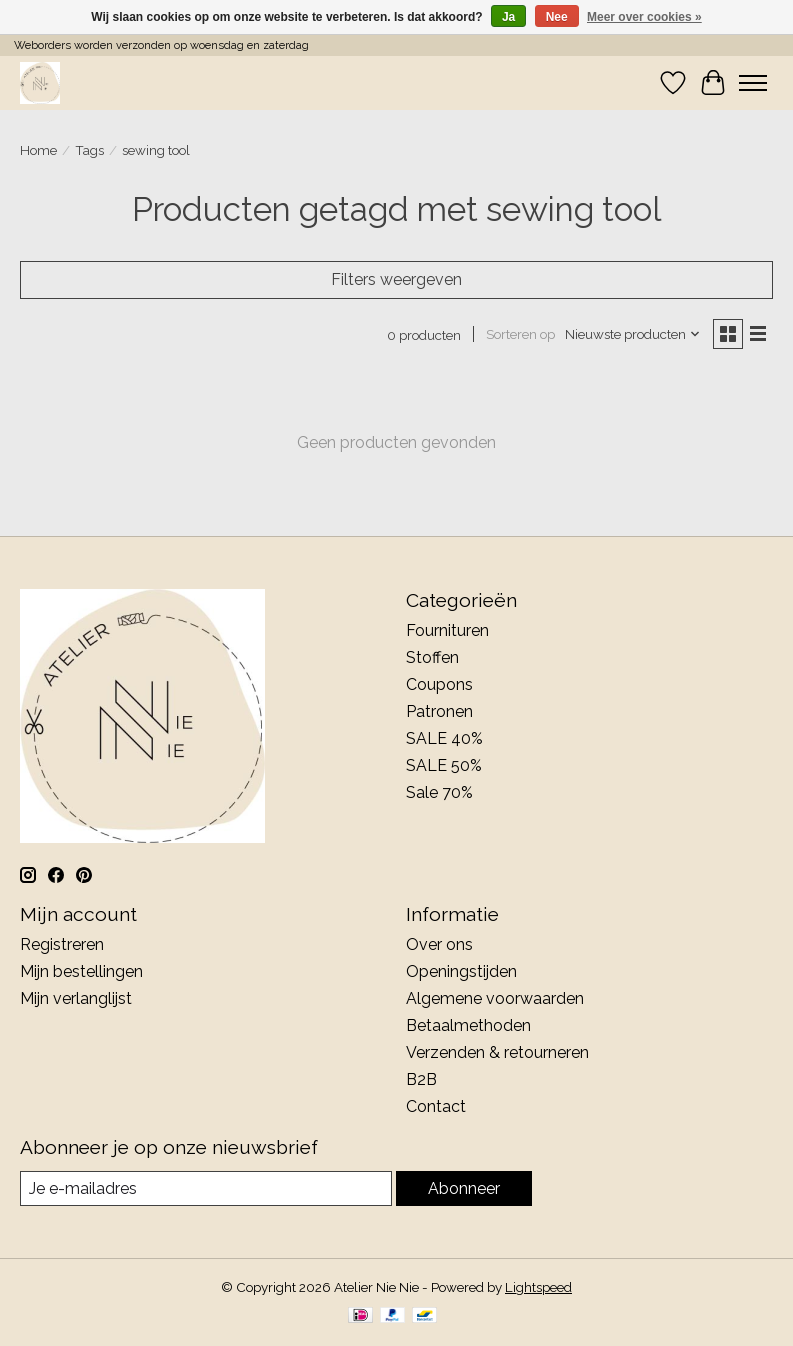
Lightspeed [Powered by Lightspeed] (538, 1287)
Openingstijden (461, 971)
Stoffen (432, 657)
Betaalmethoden (468, 1025)
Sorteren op (520, 334)
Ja (508, 17)
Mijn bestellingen (81, 971)
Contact (436, 1106)
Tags (89, 150)
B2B (421, 1079)
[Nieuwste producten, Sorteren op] (633, 334)
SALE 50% (444, 765)
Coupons (439, 684)
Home (38, 150)
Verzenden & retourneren (497, 1052)
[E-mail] (206, 1188)
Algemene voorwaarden (495, 998)
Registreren (62, 944)
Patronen (439, 711)
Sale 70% (439, 792)
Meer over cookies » (644, 17)
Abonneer (464, 1188)
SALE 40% (444, 738)
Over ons (439, 944)
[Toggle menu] (753, 83)
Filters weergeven (396, 279)
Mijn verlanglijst (76, 998)
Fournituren (447, 630)
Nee (557, 17)
